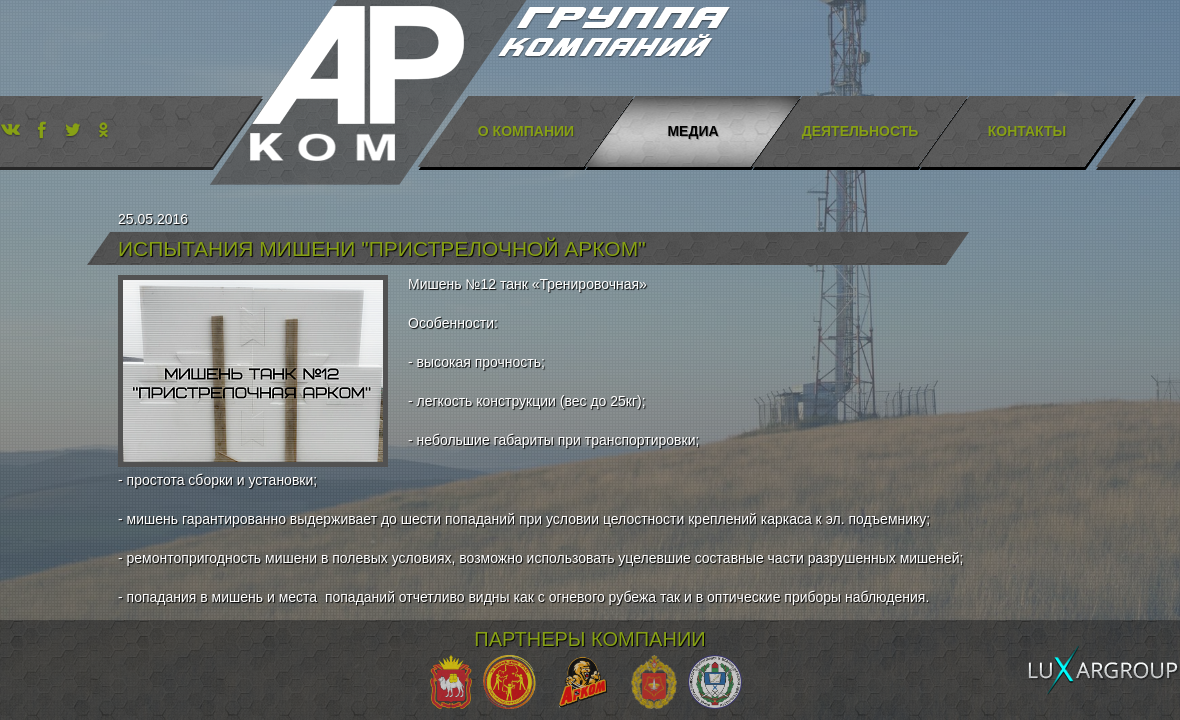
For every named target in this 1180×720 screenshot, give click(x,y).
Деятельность (860, 131)
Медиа (692, 131)
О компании (526, 131)
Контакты (1027, 131)
